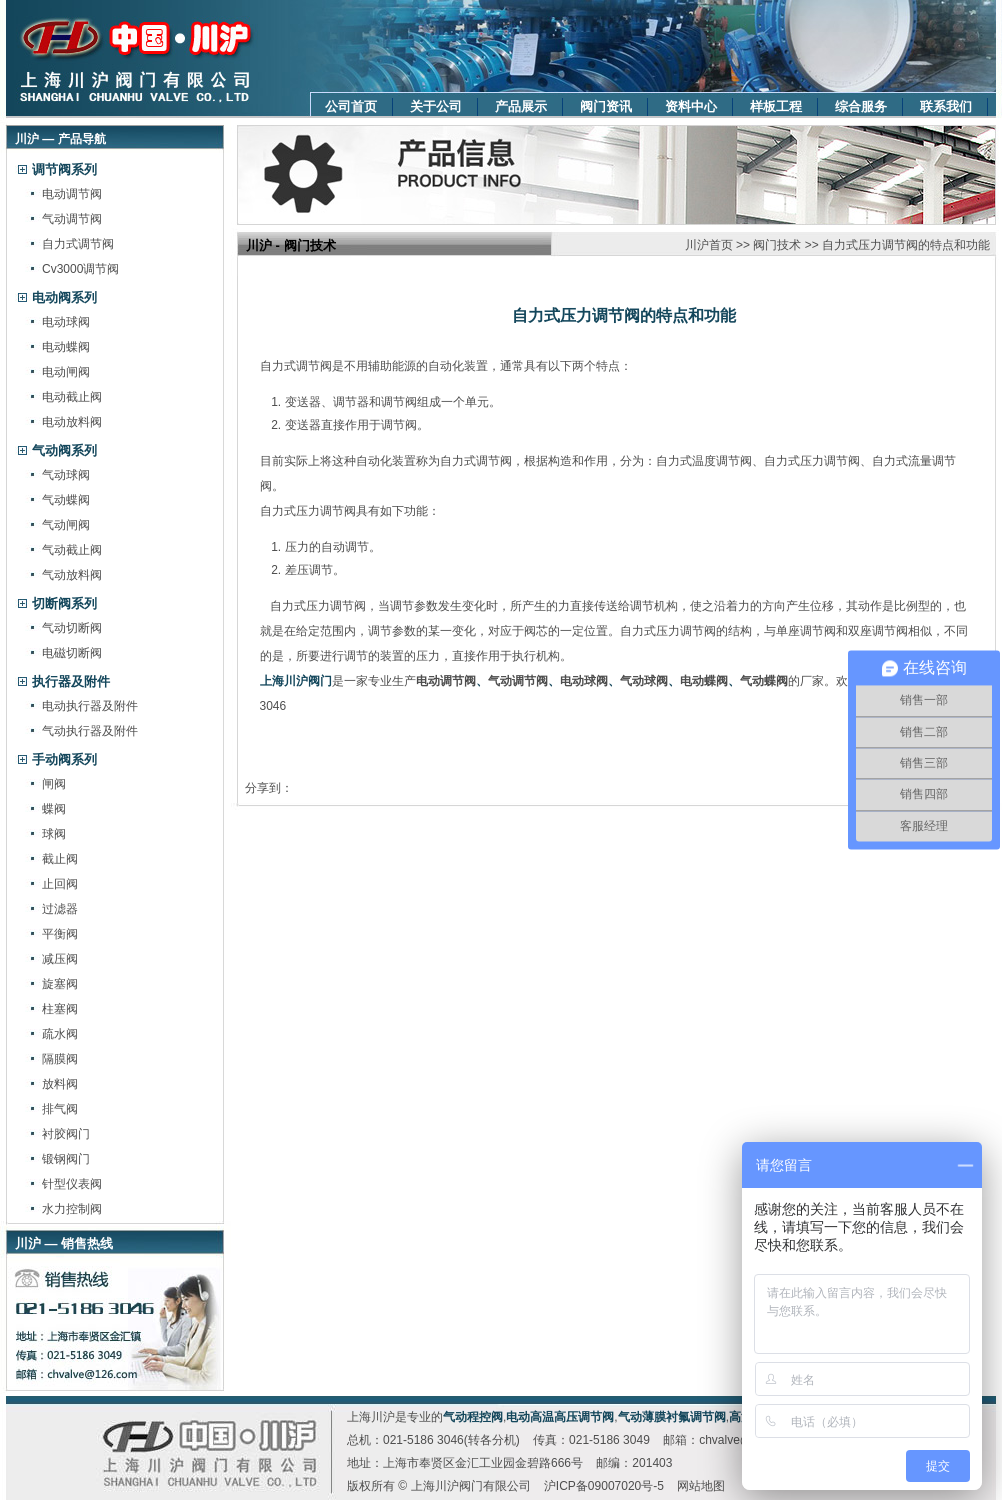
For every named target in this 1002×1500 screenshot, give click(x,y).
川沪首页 (709, 245)
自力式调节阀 (78, 244)
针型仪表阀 (72, 1184)
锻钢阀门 (66, 1159)
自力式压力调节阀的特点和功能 (906, 245)
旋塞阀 (60, 984)
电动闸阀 (66, 372)
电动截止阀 (72, 397)
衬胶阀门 (66, 1134)
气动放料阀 (72, 575)
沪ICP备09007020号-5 (604, 1486)
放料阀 (60, 1084)
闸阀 (54, 784)
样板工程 (776, 106)
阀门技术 (777, 245)
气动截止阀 (72, 550)
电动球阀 (66, 322)
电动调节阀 (72, 194)
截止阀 (60, 859)
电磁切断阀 (72, 653)
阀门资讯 (606, 106)
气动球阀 (66, 475)
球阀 (54, 834)
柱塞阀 (60, 1009)
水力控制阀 (72, 1209)
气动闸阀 (66, 525)
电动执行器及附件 (90, 706)
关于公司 (436, 106)
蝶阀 (54, 809)
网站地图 (701, 1486)
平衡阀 (60, 934)
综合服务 (861, 106)
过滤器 (60, 909)
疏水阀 (60, 1034)
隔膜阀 (60, 1059)
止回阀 (60, 884)
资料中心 (691, 106)
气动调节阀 (72, 219)
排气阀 (60, 1109)
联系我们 (946, 106)
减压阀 (60, 959)
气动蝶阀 (66, 500)
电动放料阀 (72, 422)
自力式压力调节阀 (314, 606)
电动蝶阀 (66, 347)
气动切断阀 (72, 628)
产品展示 (521, 106)
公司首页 (351, 106)
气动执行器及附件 (90, 731)
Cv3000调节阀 (80, 269)
